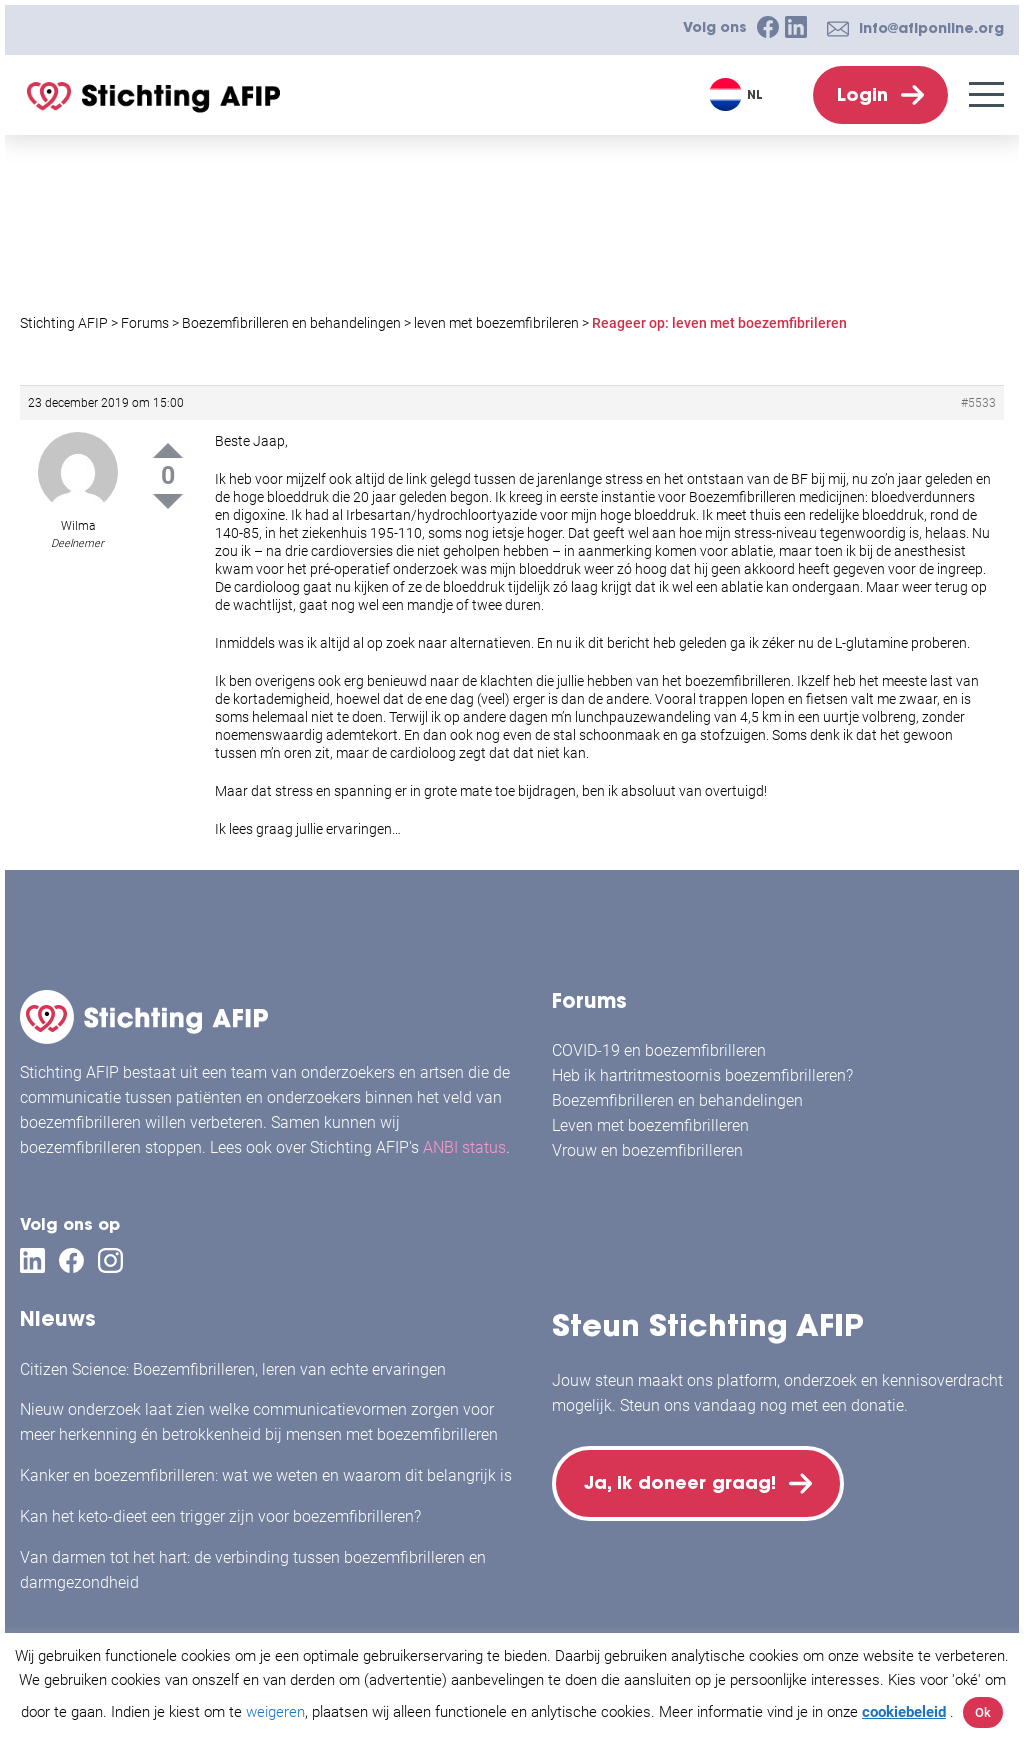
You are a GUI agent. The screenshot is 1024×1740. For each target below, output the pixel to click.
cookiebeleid (904, 1712)
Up (168, 450)
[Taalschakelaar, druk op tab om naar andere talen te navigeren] (738, 94)
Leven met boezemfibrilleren (650, 1125)
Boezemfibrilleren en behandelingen (677, 1100)
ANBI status (464, 1147)
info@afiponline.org (931, 28)
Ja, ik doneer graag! (682, 1484)
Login (862, 94)
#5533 (978, 403)
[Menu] (986, 94)
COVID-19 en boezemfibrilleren (659, 1050)
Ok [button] (983, 1712)
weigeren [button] (275, 1712)
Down (168, 501)
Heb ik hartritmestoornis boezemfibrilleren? (702, 1075)
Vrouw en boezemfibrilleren (647, 1150)
